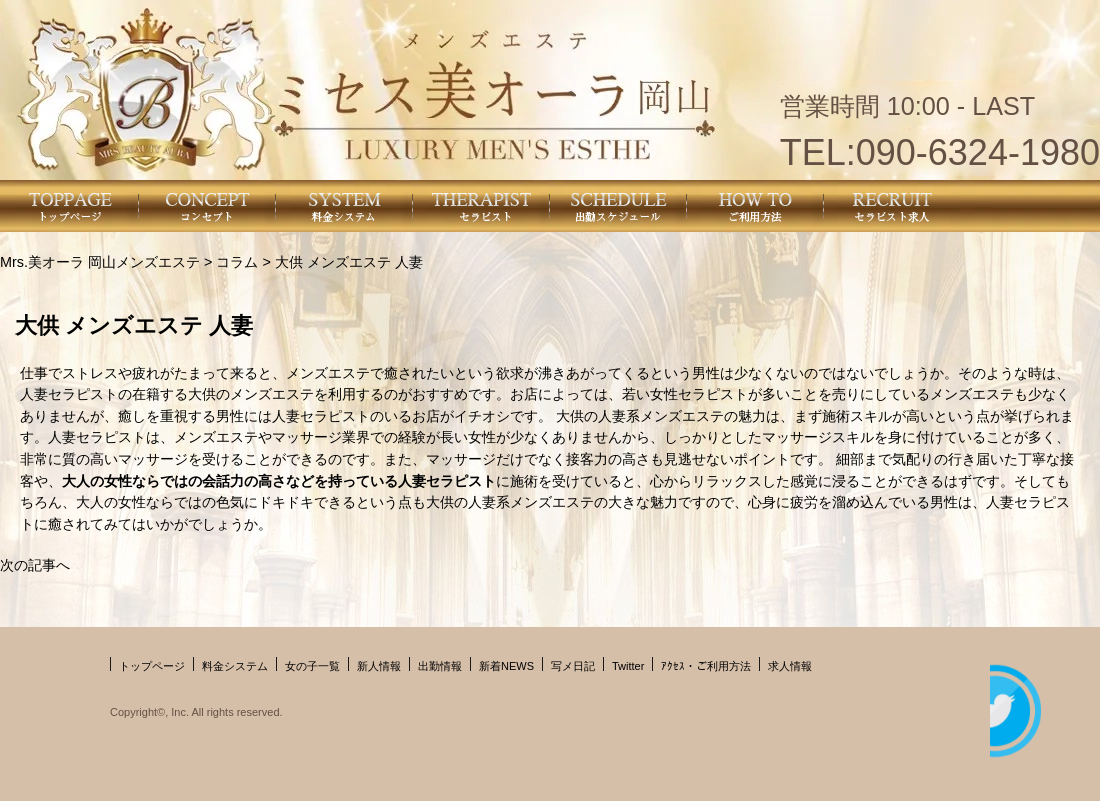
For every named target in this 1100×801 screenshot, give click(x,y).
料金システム (235, 666)
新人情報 (379, 666)
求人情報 (790, 666)
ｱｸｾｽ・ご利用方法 (706, 666)
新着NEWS (506, 666)
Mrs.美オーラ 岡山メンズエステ (100, 262)
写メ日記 (573, 666)
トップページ (152, 666)
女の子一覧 (312, 666)
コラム (237, 262)
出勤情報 (440, 666)
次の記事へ (35, 565)
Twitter (628, 666)
